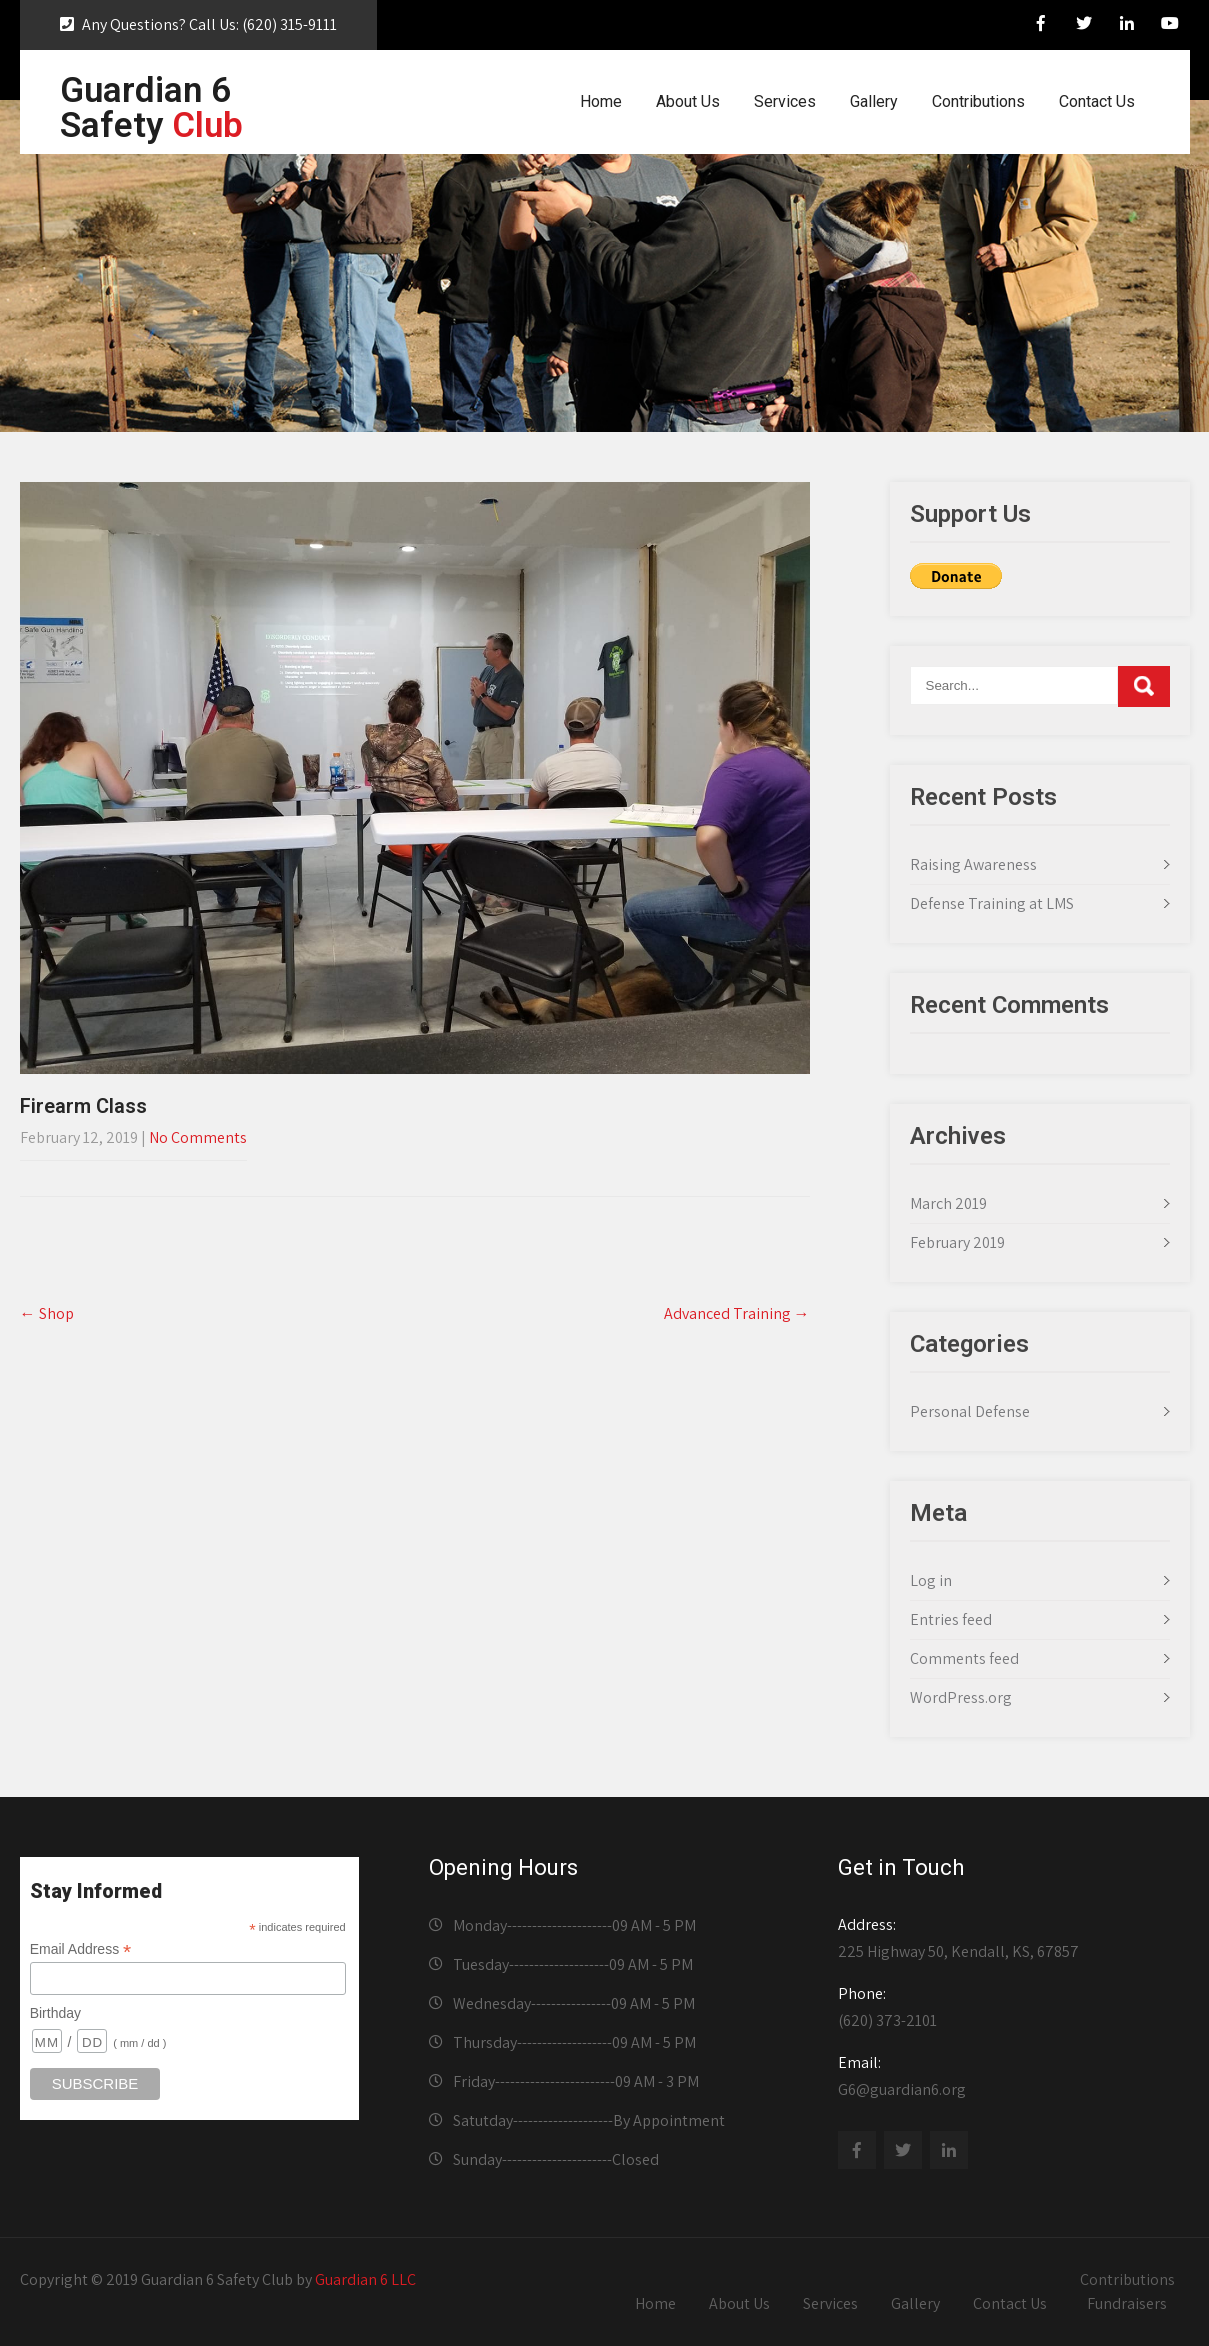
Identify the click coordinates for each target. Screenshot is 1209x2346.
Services (785, 101)
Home (601, 101)
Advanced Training (737, 1313)
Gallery (874, 101)
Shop (47, 1313)
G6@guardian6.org (1007, 2076)
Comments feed (964, 1658)
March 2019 (948, 1203)
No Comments (198, 1137)
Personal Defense (970, 1411)
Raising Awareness (973, 864)
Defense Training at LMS (992, 903)
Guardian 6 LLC (365, 2279)
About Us (688, 101)
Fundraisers (1127, 2303)
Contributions (978, 101)
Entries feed (951, 1619)
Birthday (55, 2013)
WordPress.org (961, 1697)
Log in (931, 1580)
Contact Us (1097, 101)
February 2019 (957, 1242)
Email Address (81, 1949)
